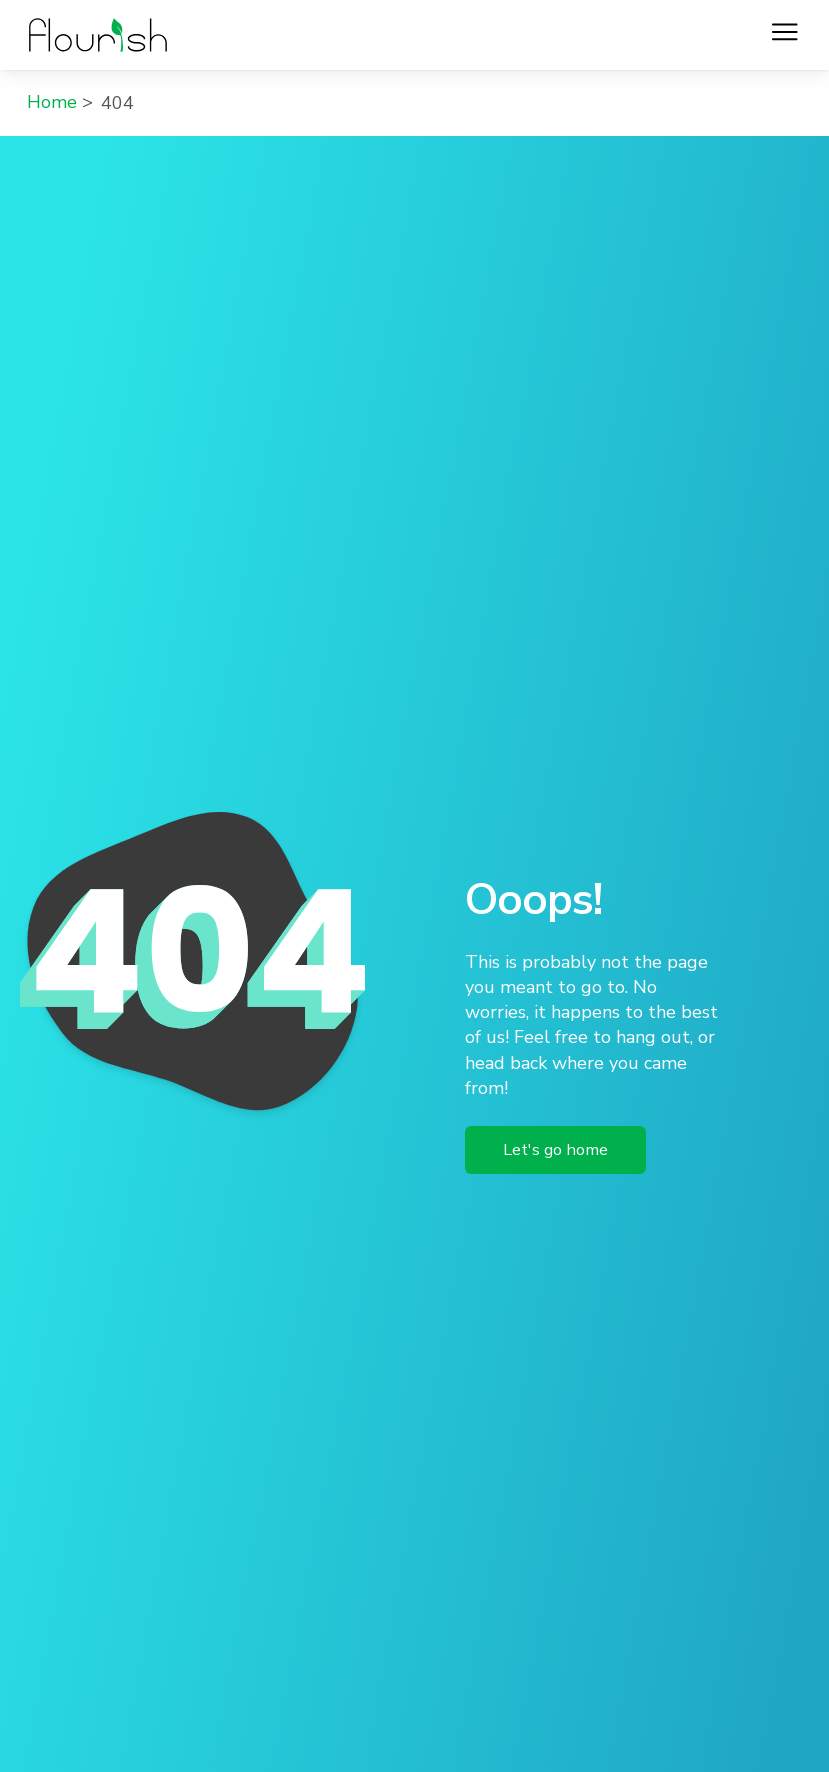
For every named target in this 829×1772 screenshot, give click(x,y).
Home (52, 102)
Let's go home (555, 1149)
